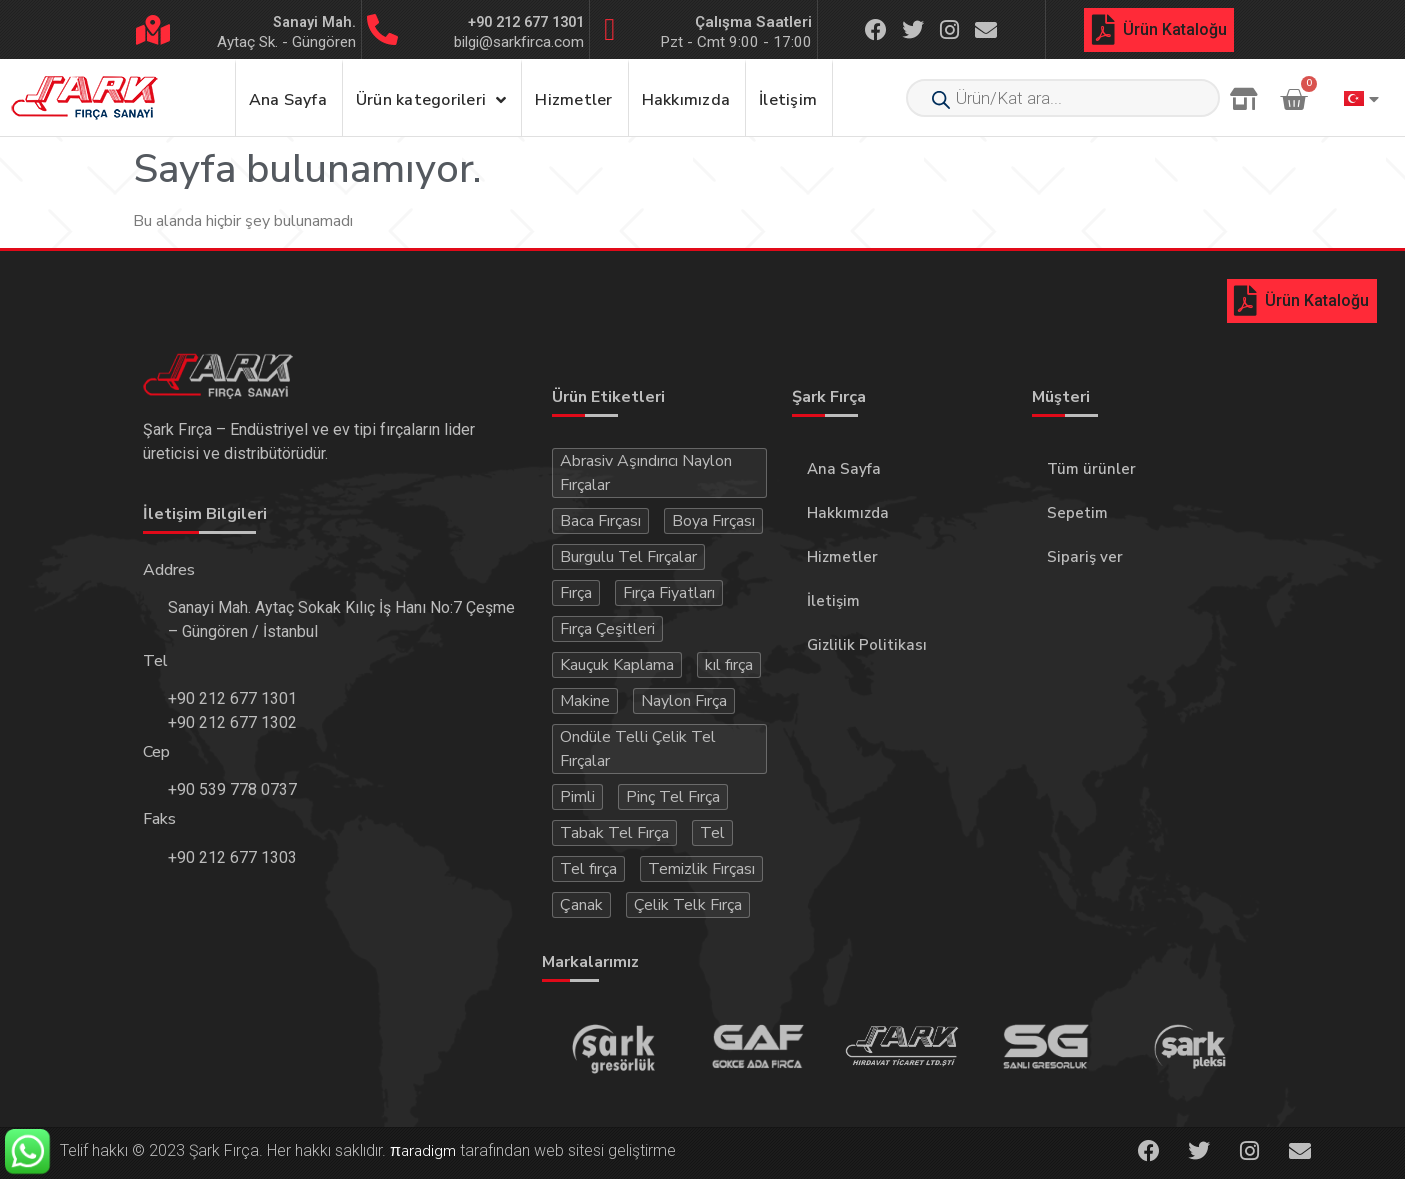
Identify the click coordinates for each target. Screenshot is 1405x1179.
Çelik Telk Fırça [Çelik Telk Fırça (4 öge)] (688, 905)
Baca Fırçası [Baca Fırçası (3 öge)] (600, 521)
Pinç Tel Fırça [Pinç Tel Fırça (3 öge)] (673, 797)
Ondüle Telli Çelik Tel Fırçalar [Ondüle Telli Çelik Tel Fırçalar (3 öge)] (638, 749)
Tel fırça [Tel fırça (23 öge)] (588, 869)
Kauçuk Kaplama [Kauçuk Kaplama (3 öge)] (617, 665)
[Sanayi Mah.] (153, 30)
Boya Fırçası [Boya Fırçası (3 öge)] (713, 521)
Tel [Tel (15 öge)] (712, 833)
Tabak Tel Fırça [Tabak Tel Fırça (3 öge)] (614, 833)
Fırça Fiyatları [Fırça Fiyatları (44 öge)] (669, 593)
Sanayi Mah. (314, 22)
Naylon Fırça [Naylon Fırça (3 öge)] (684, 701)
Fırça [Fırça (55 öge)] (576, 593)
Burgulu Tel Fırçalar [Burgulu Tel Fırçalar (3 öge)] (628, 557)
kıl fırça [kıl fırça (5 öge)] (729, 665)
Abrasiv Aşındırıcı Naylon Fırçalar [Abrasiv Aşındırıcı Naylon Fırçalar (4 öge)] (646, 473)
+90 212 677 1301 (526, 22)
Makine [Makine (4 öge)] (585, 701)
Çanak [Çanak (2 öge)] (581, 905)
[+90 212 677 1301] (382, 29)
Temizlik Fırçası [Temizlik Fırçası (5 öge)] (701, 869)
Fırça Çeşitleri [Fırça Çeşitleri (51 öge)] (607, 629)
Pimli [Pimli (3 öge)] (577, 797)
